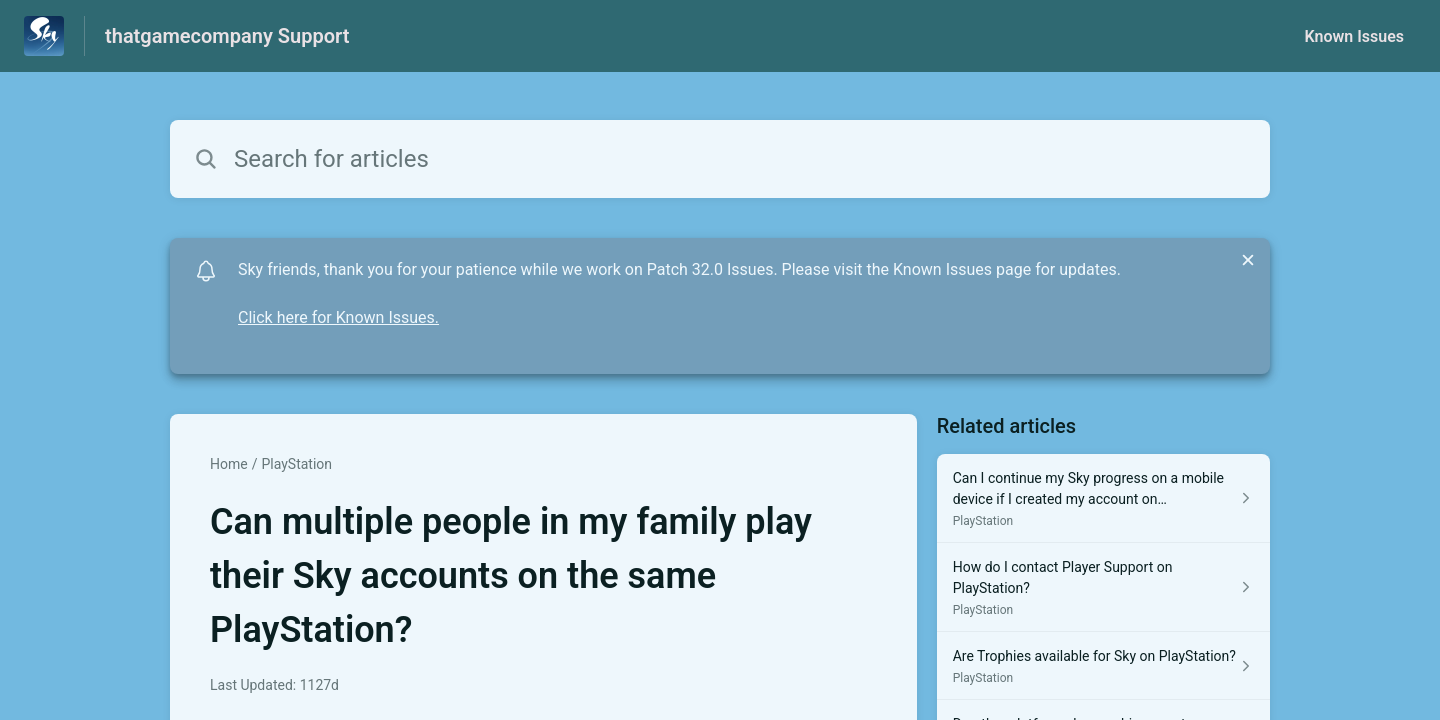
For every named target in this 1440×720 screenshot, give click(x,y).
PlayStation (296, 464)
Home (229, 464)
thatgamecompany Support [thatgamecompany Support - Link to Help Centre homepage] (227, 36)
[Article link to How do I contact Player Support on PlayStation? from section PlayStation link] (1103, 587)
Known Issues (1354, 36)
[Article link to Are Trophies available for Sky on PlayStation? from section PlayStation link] (1103, 666)
